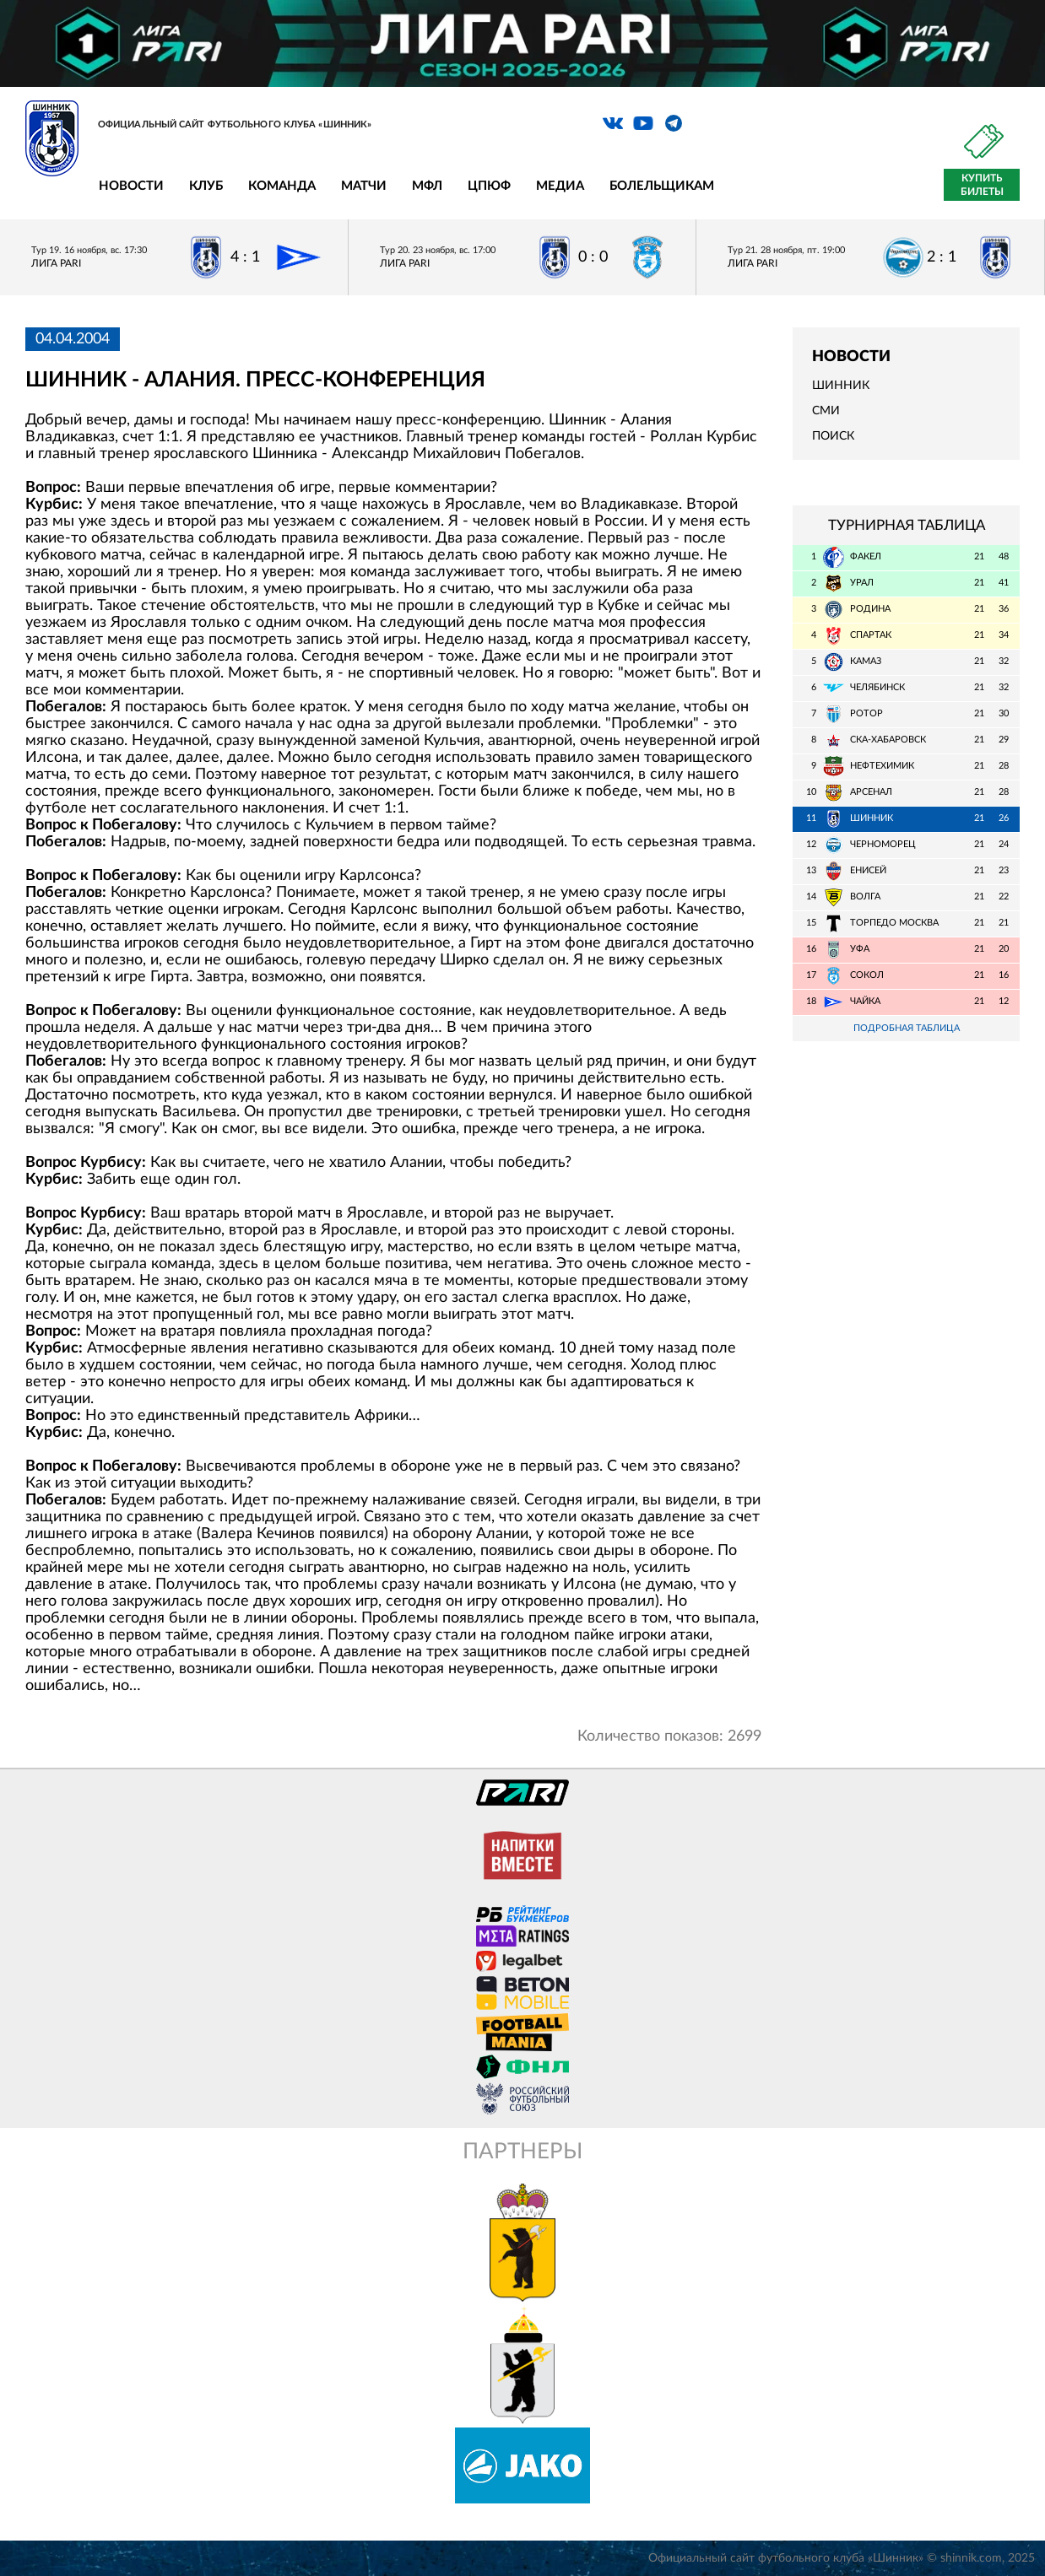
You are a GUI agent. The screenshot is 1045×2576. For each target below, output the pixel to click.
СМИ (826, 411)
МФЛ (427, 186)
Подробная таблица (906, 1028)
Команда (282, 186)
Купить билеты (982, 185)
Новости (131, 186)
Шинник (840, 386)
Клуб (206, 186)
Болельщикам (661, 186)
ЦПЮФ (489, 186)
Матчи (364, 186)
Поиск (833, 436)
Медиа (560, 186)
